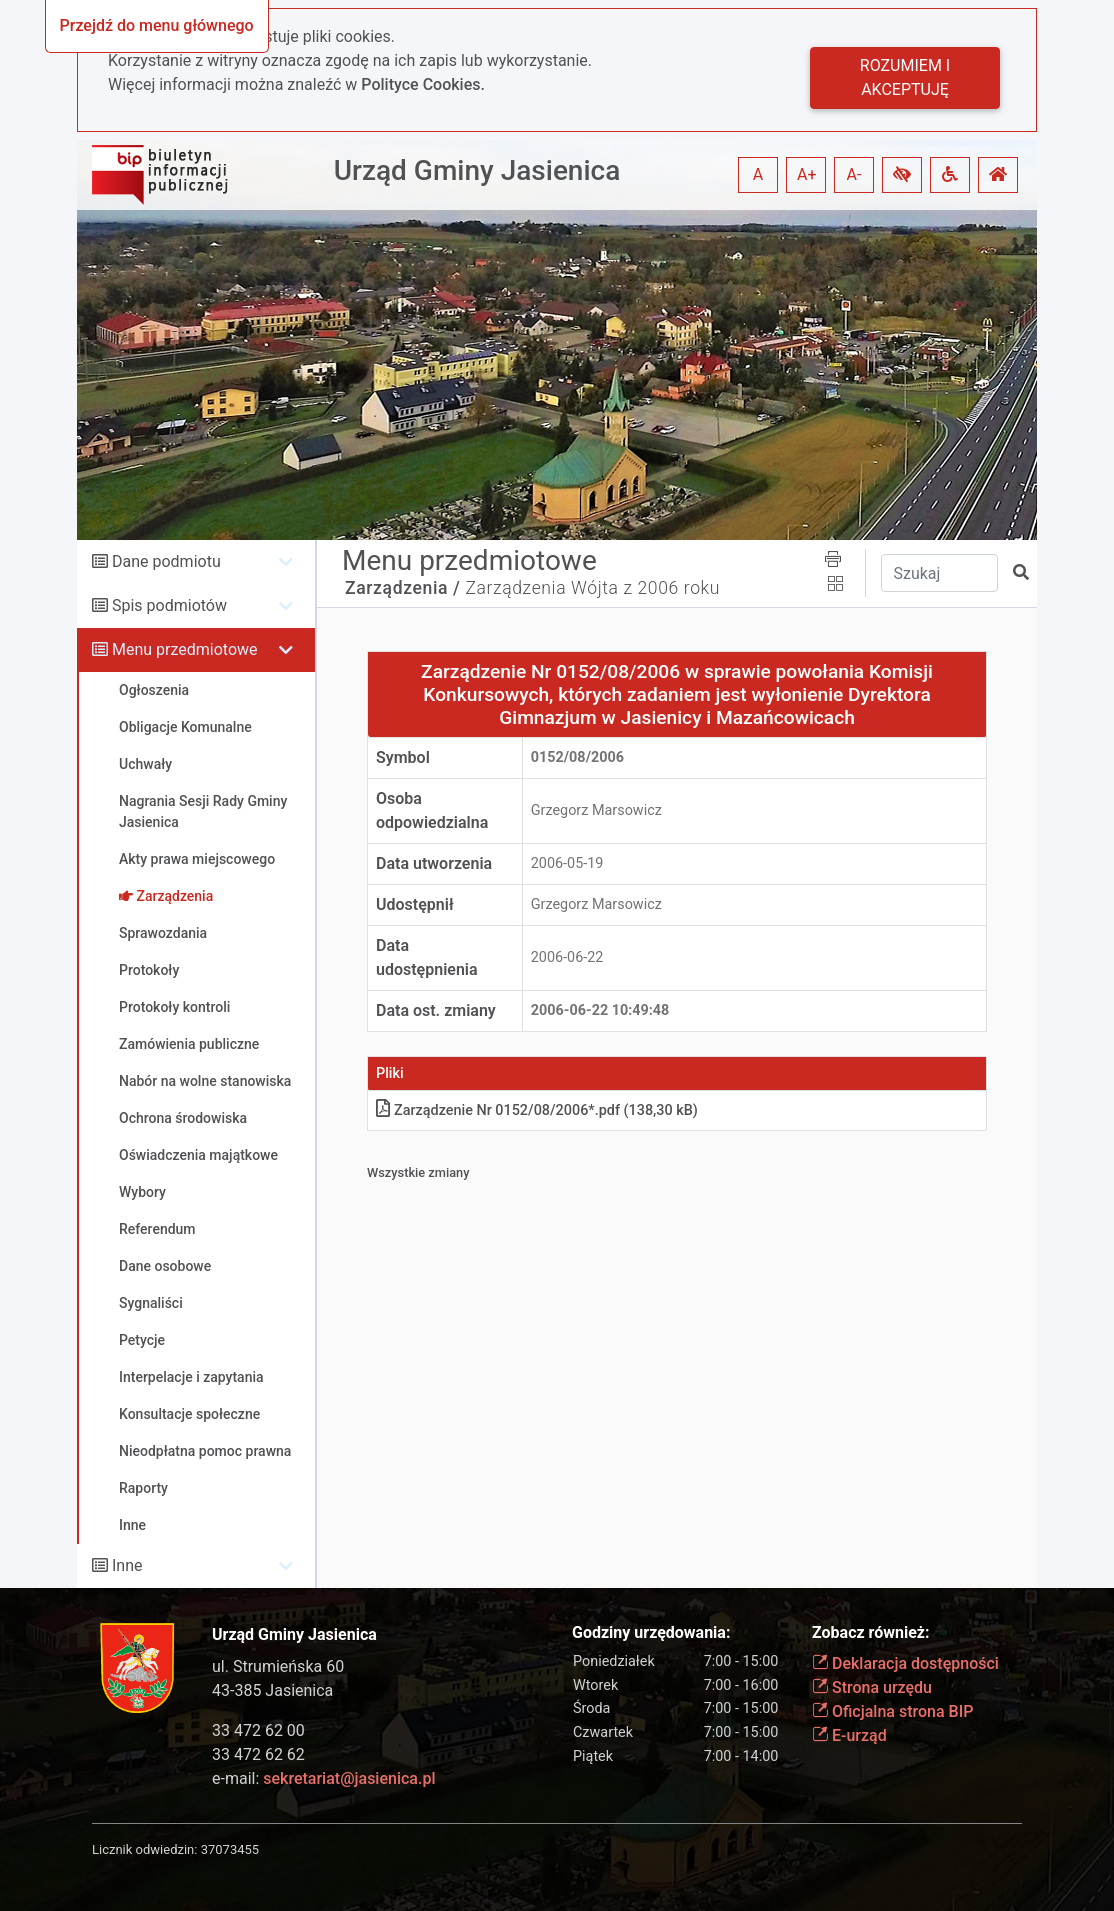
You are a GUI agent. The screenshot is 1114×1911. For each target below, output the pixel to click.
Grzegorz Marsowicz (596, 810)
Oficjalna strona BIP (892, 1711)
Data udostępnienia (427, 957)
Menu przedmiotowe (185, 649)
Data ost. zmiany (436, 1010)
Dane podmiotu (166, 561)
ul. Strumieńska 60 (278, 1666)
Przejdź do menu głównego (157, 25)
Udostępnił (415, 904)
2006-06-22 (567, 957)
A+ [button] (807, 174)
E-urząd (849, 1735)
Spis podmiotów (169, 605)
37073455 (230, 1849)
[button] (902, 175)
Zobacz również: (871, 1632)
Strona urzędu (872, 1687)
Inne (127, 1565)
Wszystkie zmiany (418, 1172)
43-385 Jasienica (272, 1690)
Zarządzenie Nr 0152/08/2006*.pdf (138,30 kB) (537, 1110)
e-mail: (323, 1778)
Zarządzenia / (403, 588)
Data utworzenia (434, 863)
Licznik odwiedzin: (144, 1849)
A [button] (758, 174)
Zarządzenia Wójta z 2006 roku (592, 588)
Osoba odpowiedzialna (432, 810)
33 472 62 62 (258, 1754)
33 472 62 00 (258, 1730)
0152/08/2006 (577, 757)
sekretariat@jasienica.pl (349, 1778)
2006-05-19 (567, 863)
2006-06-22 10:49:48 (600, 1010)
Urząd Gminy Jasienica (477, 170)
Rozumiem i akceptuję (905, 77)
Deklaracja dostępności (905, 1663)
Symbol (403, 757)
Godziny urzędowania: (651, 1632)
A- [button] (854, 174)
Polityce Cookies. (423, 84)
